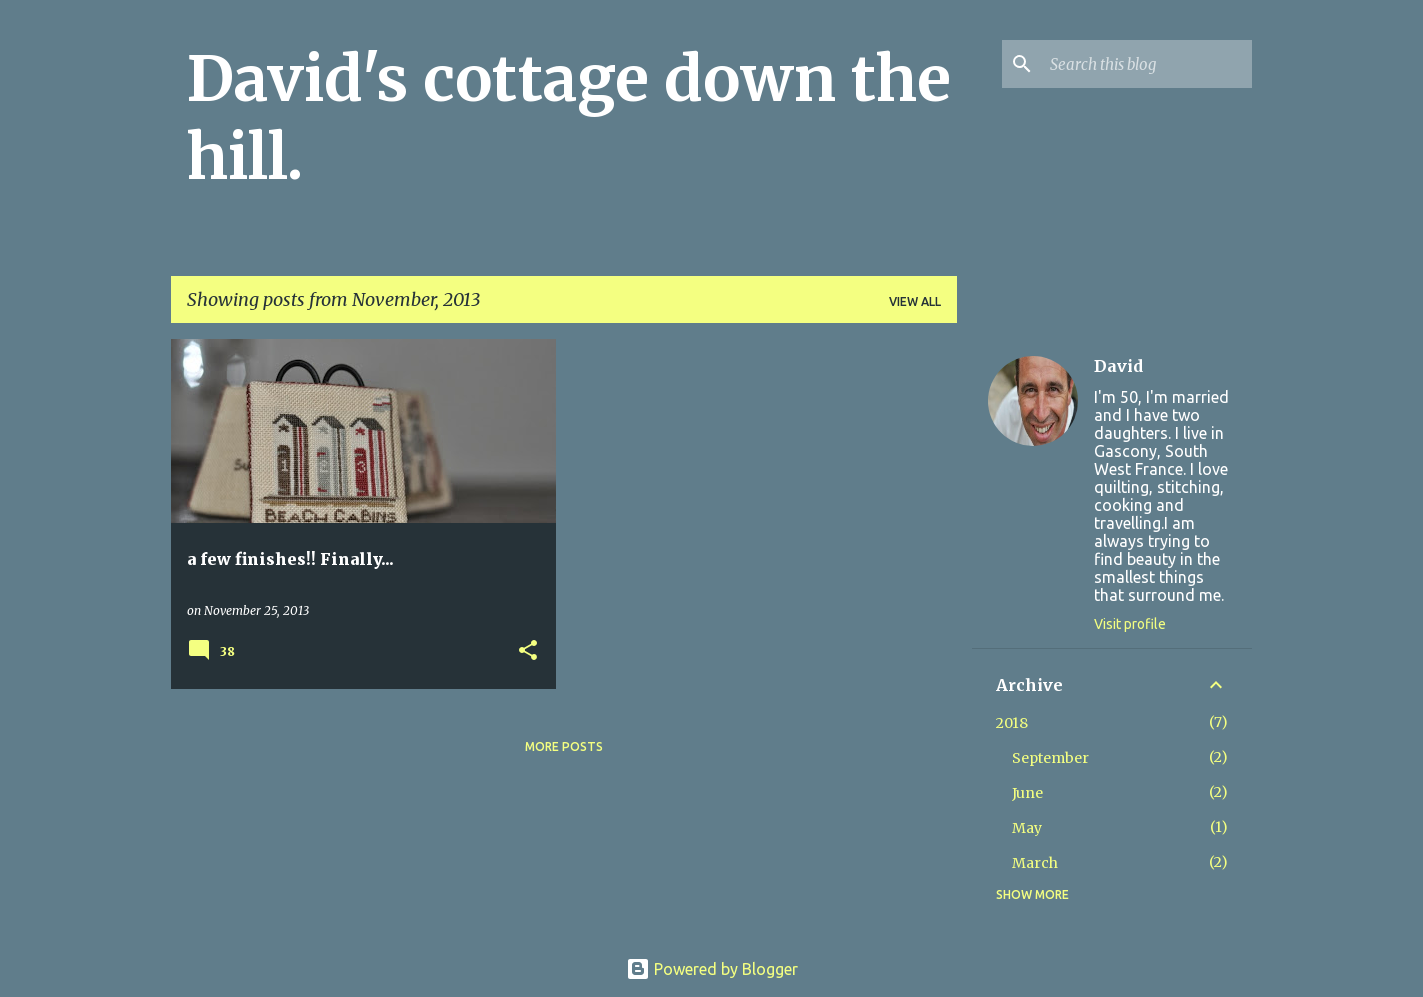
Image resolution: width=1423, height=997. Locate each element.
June (1027, 793)
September (1050, 758)
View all (915, 301)
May (1027, 828)
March (1035, 863)
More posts (564, 746)
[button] (528, 651)
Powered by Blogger (712, 969)
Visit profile (1130, 624)
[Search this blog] (1147, 64)
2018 (1012, 723)
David (1118, 366)
